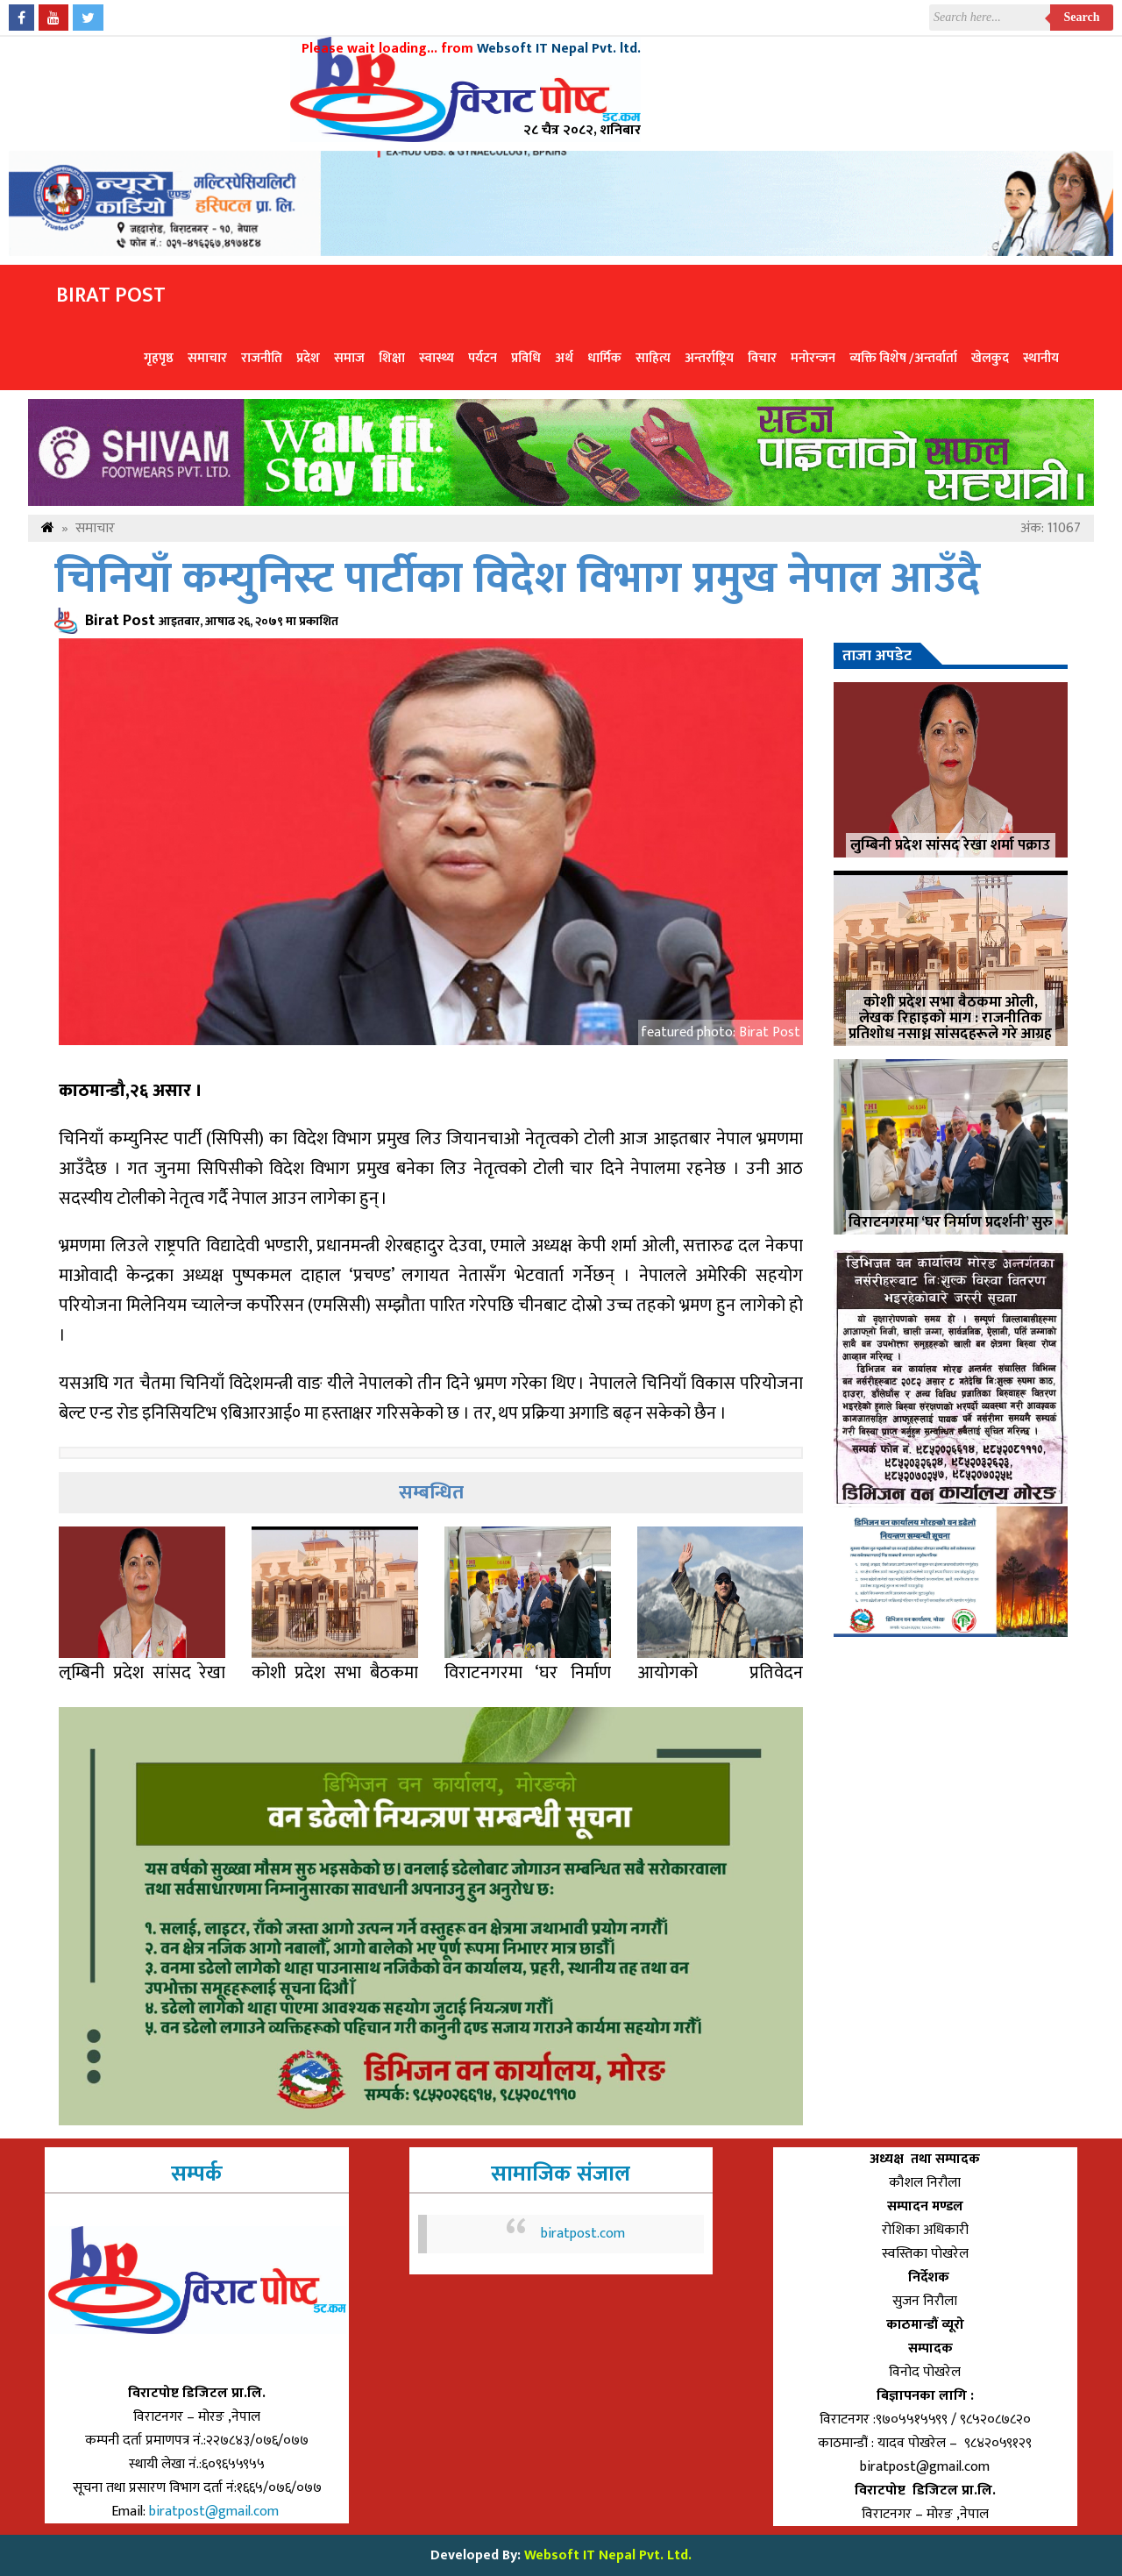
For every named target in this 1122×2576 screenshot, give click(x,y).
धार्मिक (604, 358)
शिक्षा (392, 358)
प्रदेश (308, 358)
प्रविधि (526, 358)
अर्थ (564, 358)
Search (1082, 17)
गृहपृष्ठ (159, 358)
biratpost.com (583, 2233)
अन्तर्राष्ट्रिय (709, 358)
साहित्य (653, 358)
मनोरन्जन (813, 358)
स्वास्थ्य (436, 358)
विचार (762, 358)
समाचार (207, 358)
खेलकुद (990, 358)
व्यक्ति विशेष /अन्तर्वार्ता (903, 358)
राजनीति (261, 358)
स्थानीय (1041, 358)
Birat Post (111, 295)
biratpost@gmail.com (215, 2511)
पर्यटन (482, 358)
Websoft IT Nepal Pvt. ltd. (559, 48)
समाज (349, 358)
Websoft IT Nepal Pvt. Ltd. (608, 2555)
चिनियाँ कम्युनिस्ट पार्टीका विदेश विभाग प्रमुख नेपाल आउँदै (517, 579)
